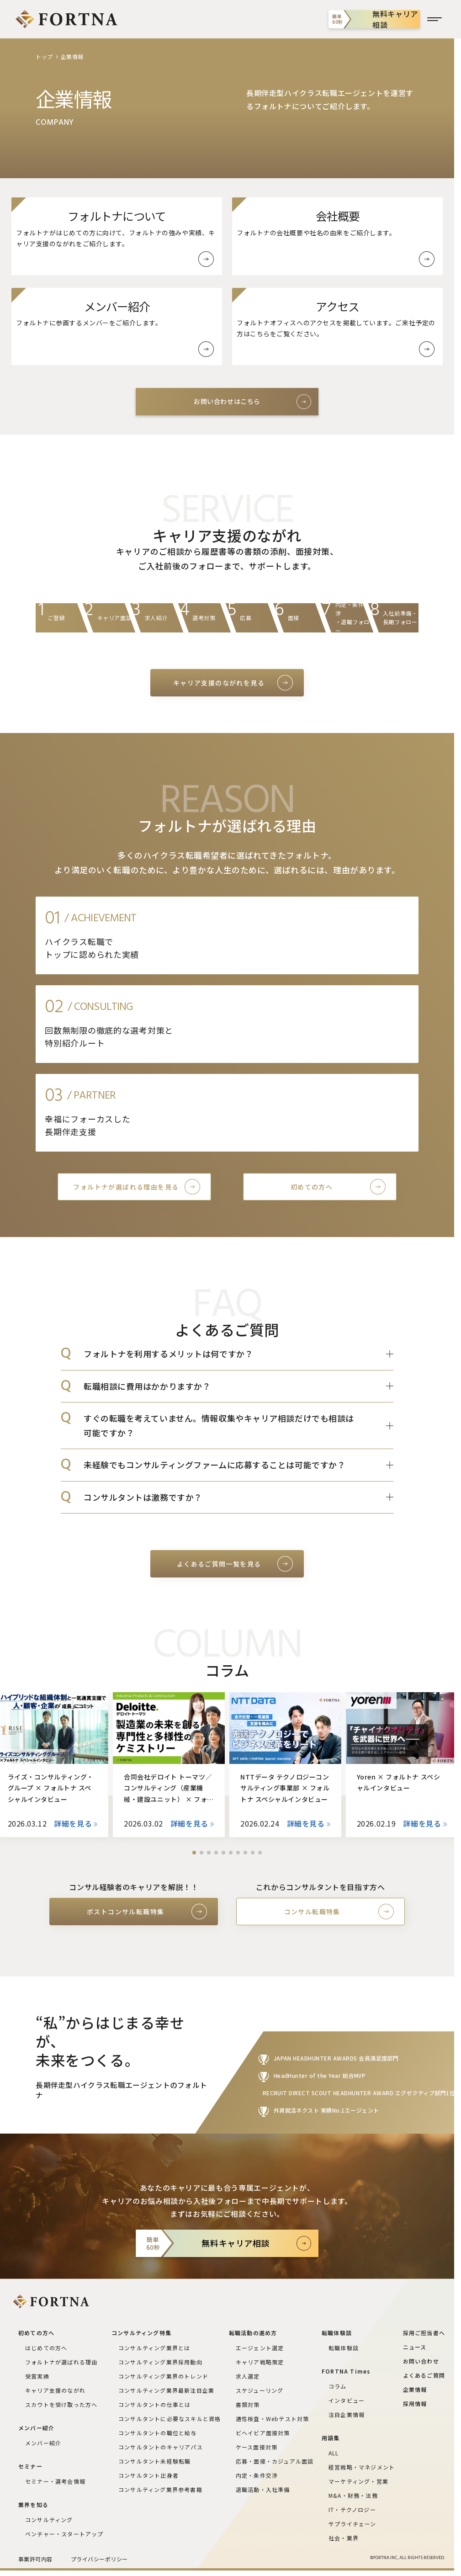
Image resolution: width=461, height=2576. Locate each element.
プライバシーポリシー (99, 2559)
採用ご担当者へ (424, 2333)
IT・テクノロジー (352, 2509)
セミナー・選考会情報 (55, 2481)
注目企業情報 (347, 2414)
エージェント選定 (260, 2348)
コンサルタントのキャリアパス (160, 2447)
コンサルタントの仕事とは (154, 2404)
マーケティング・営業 (358, 2481)
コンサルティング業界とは (154, 2348)
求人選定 (248, 2376)
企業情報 (415, 2389)
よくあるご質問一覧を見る (219, 1563)
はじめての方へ (46, 2348)
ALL (334, 2453)
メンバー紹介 (43, 2443)
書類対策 (248, 2404)
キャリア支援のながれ (55, 2390)
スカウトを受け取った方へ (61, 2404)
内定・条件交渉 (257, 2475)
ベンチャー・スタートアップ (64, 2534)
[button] (194, 1852)
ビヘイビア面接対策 (263, 2433)
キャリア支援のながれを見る (219, 682)
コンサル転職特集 (312, 1911)
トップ (44, 56)
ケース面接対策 (256, 2447)
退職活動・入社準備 (263, 2489)
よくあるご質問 (424, 2375)
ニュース (415, 2347)
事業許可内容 (35, 2559)
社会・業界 (344, 2538)
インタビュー (347, 2400)
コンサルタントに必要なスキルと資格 (169, 2418)
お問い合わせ (421, 2361)
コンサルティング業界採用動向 (160, 2362)
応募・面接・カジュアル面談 (275, 2461)
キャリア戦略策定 (260, 2362)
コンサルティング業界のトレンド (163, 2376)
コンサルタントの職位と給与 (157, 2433)
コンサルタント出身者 (148, 2475)
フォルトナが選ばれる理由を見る (126, 1186)
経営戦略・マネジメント (362, 2467)
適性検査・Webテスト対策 (272, 2418)
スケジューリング (260, 2390)
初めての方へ (312, 1186)
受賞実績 (37, 2376)
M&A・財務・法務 (353, 2495)
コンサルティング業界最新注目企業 (166, 2390)
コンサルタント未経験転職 (154, 2461)
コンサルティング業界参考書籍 (160, 2489)
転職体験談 (344, 2348)
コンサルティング (49, 2519)
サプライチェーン (352, 2524)
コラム (338, 2386)
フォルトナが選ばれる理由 (61, 2362)
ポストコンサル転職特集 (125, 1911)
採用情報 (415, 2403)
